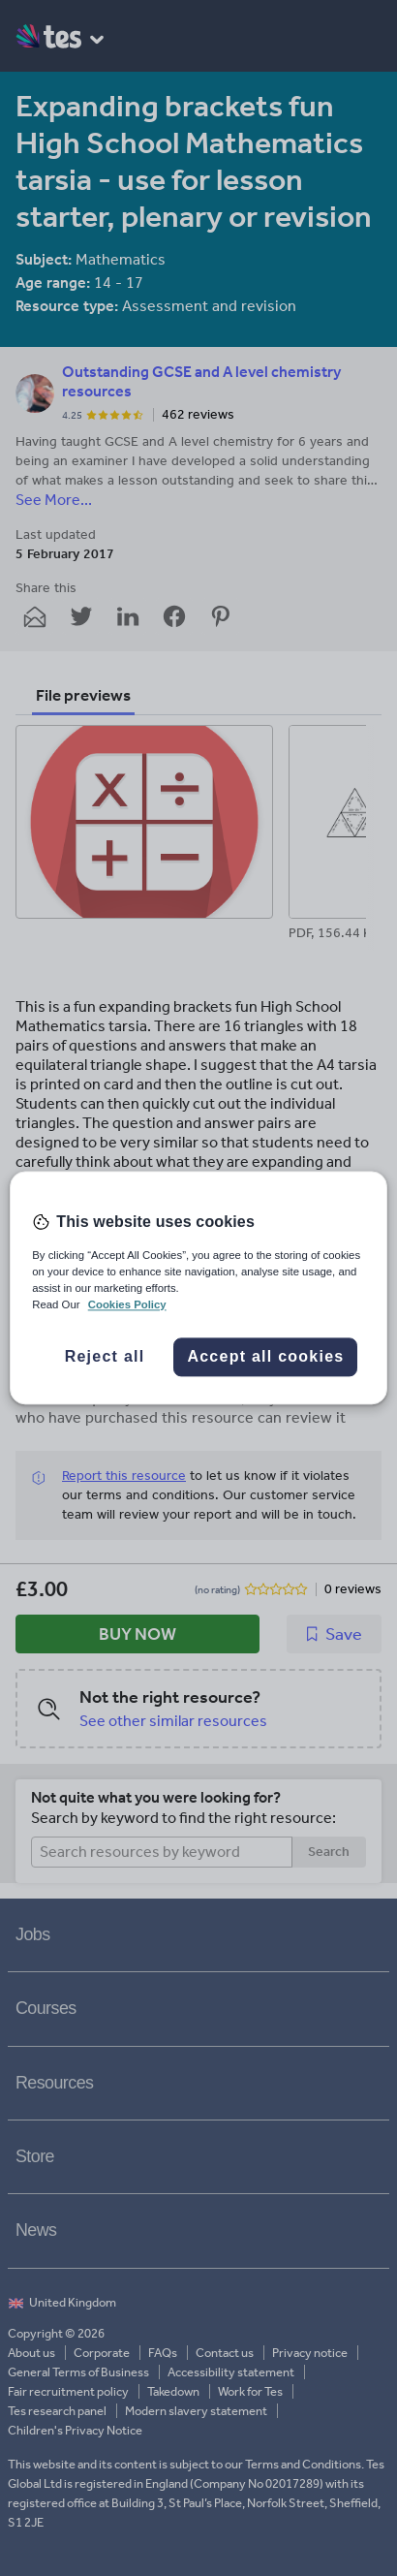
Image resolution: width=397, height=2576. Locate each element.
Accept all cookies (265, 1357)
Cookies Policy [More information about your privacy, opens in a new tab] (127, 1305)
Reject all (105, 1357)
